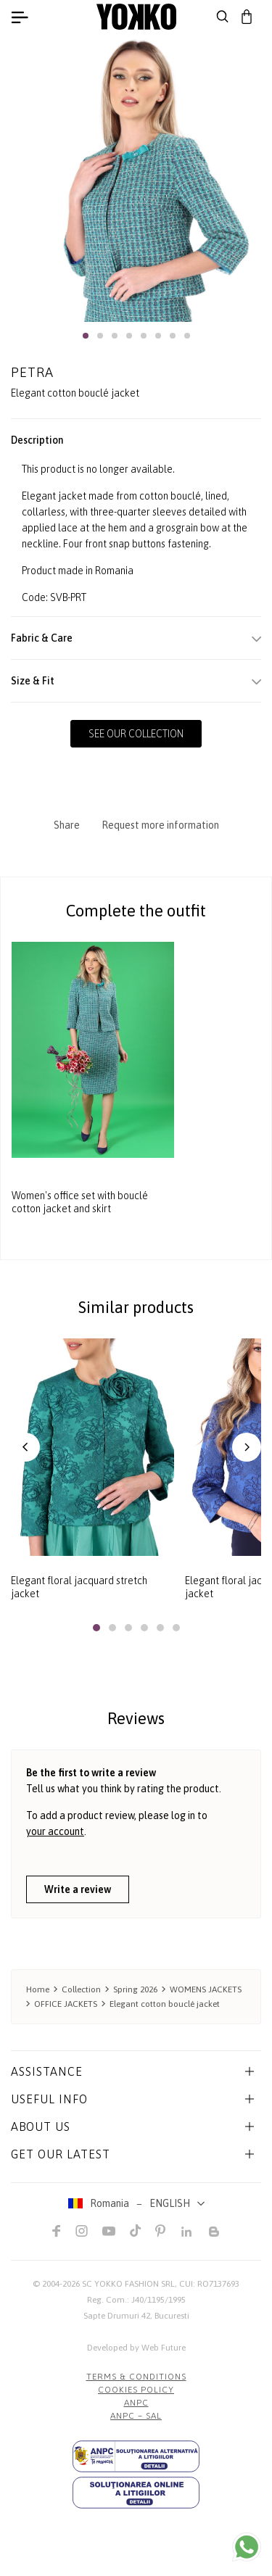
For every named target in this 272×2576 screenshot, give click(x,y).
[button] (85, 336)
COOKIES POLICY (136, 2390)
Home (37, 1989)
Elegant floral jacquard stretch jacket (79, 1587)
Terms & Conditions (136, 2377)
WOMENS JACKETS (206, 1989)
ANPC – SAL (136, 2416)
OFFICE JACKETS (65, 2004)
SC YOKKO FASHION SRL (128, 2284)
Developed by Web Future (136, 2348)
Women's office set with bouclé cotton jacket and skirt (80, 1202)
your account (55, 1831)
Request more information (160, 825)
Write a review (77, 1889)
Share (67, 825)
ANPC (136, 2403)
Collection (81, 1989)
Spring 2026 (135, 1989)
